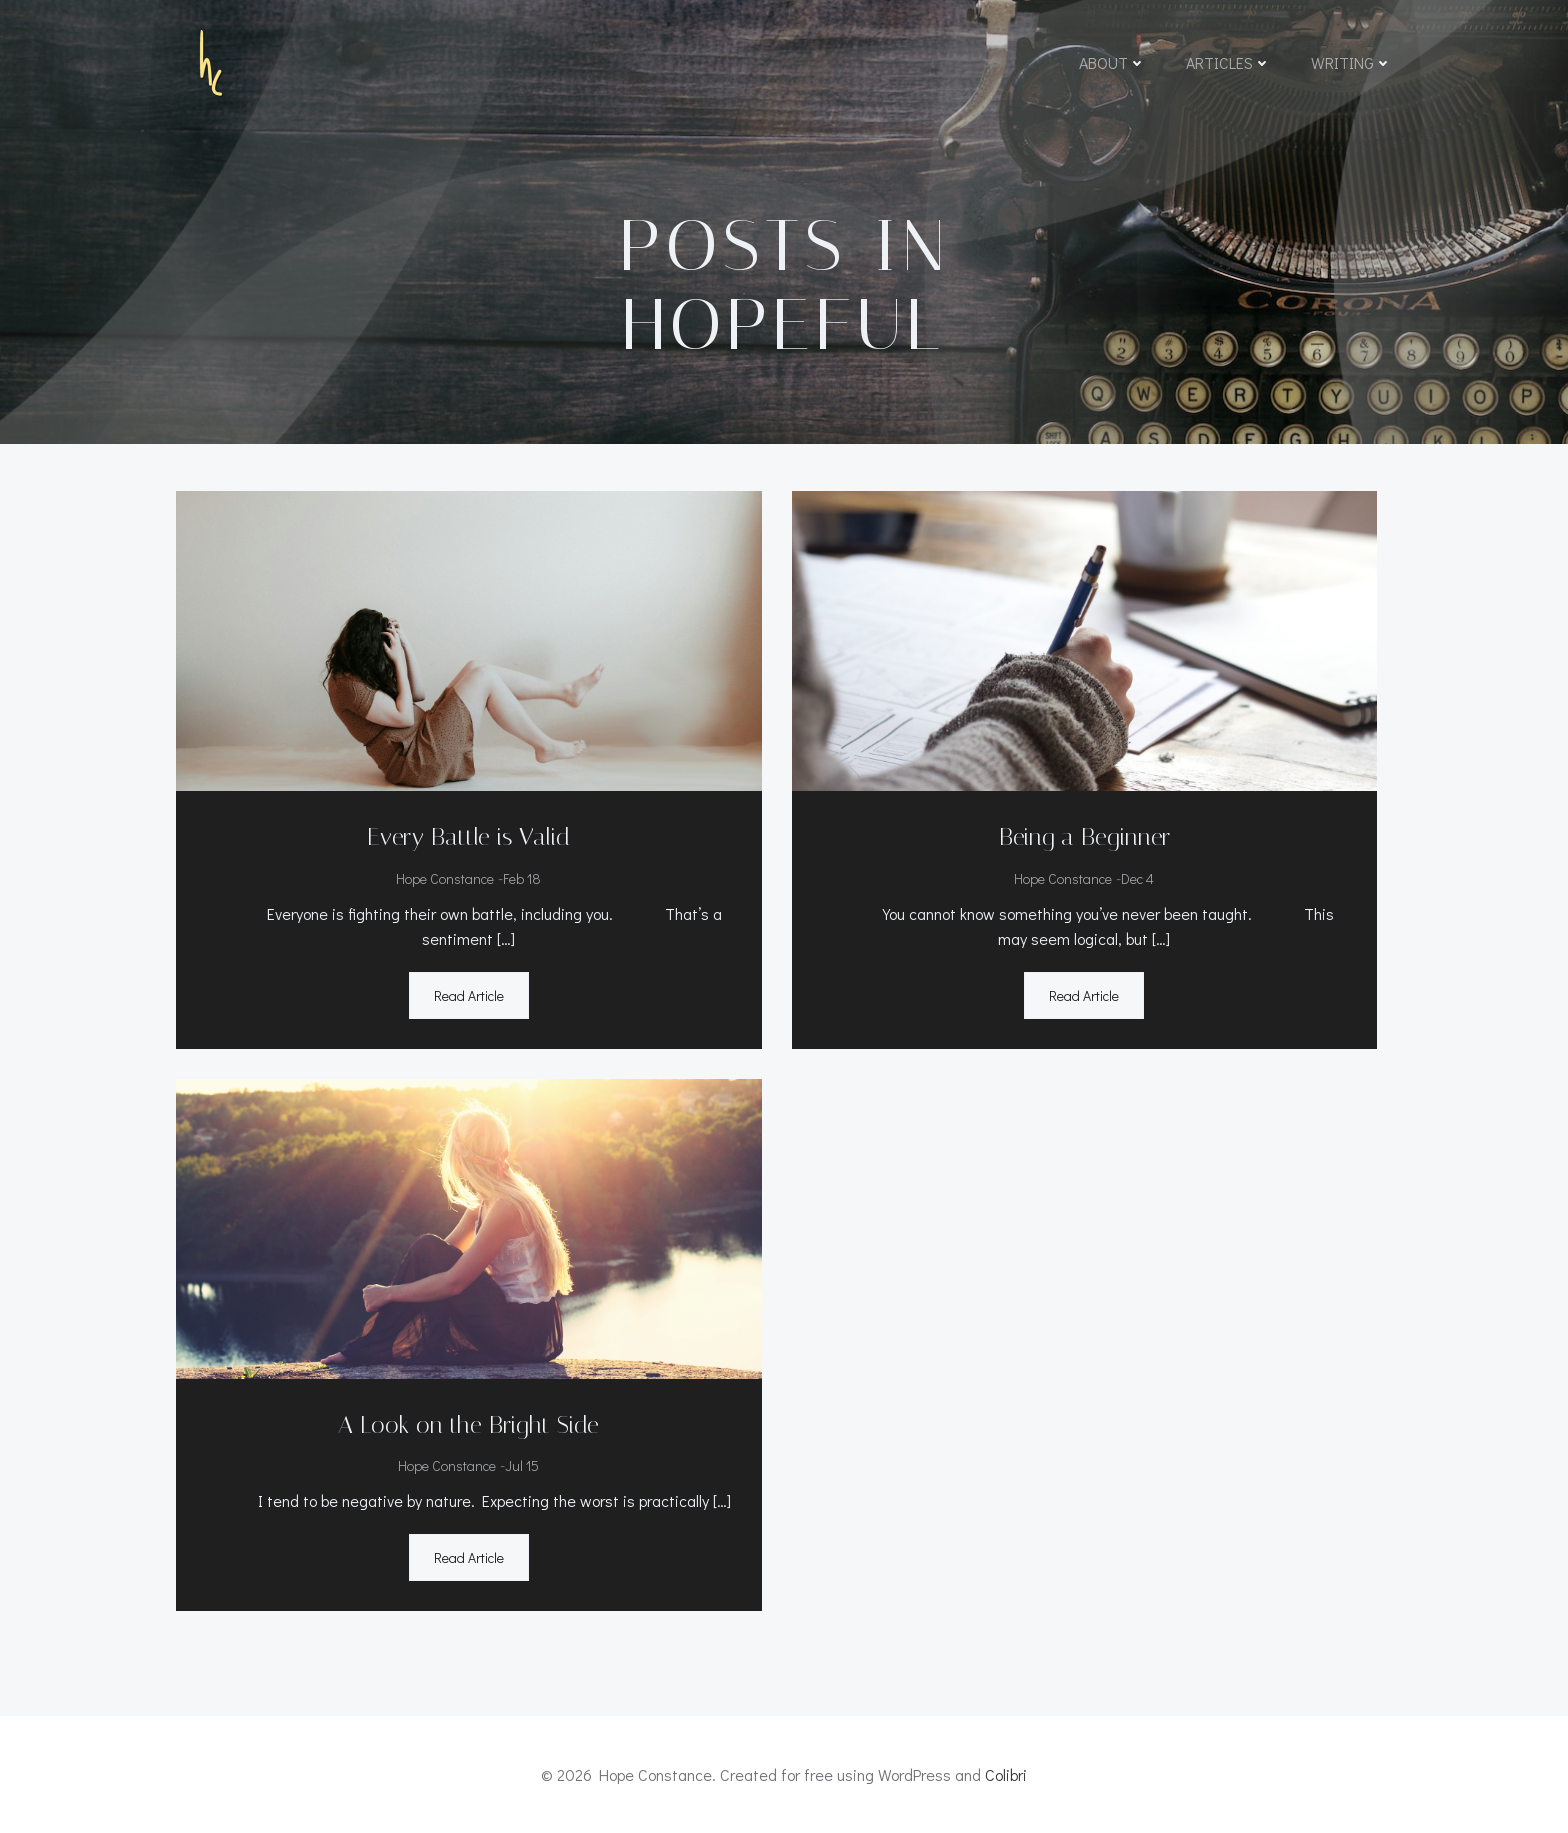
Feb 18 (522, 878)
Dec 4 (1137, 878)
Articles (1228, 62)
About (1112, 62)
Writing (1351, 62)
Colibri (1006, 1774)
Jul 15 (522, 1465)
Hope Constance (445, 878)
